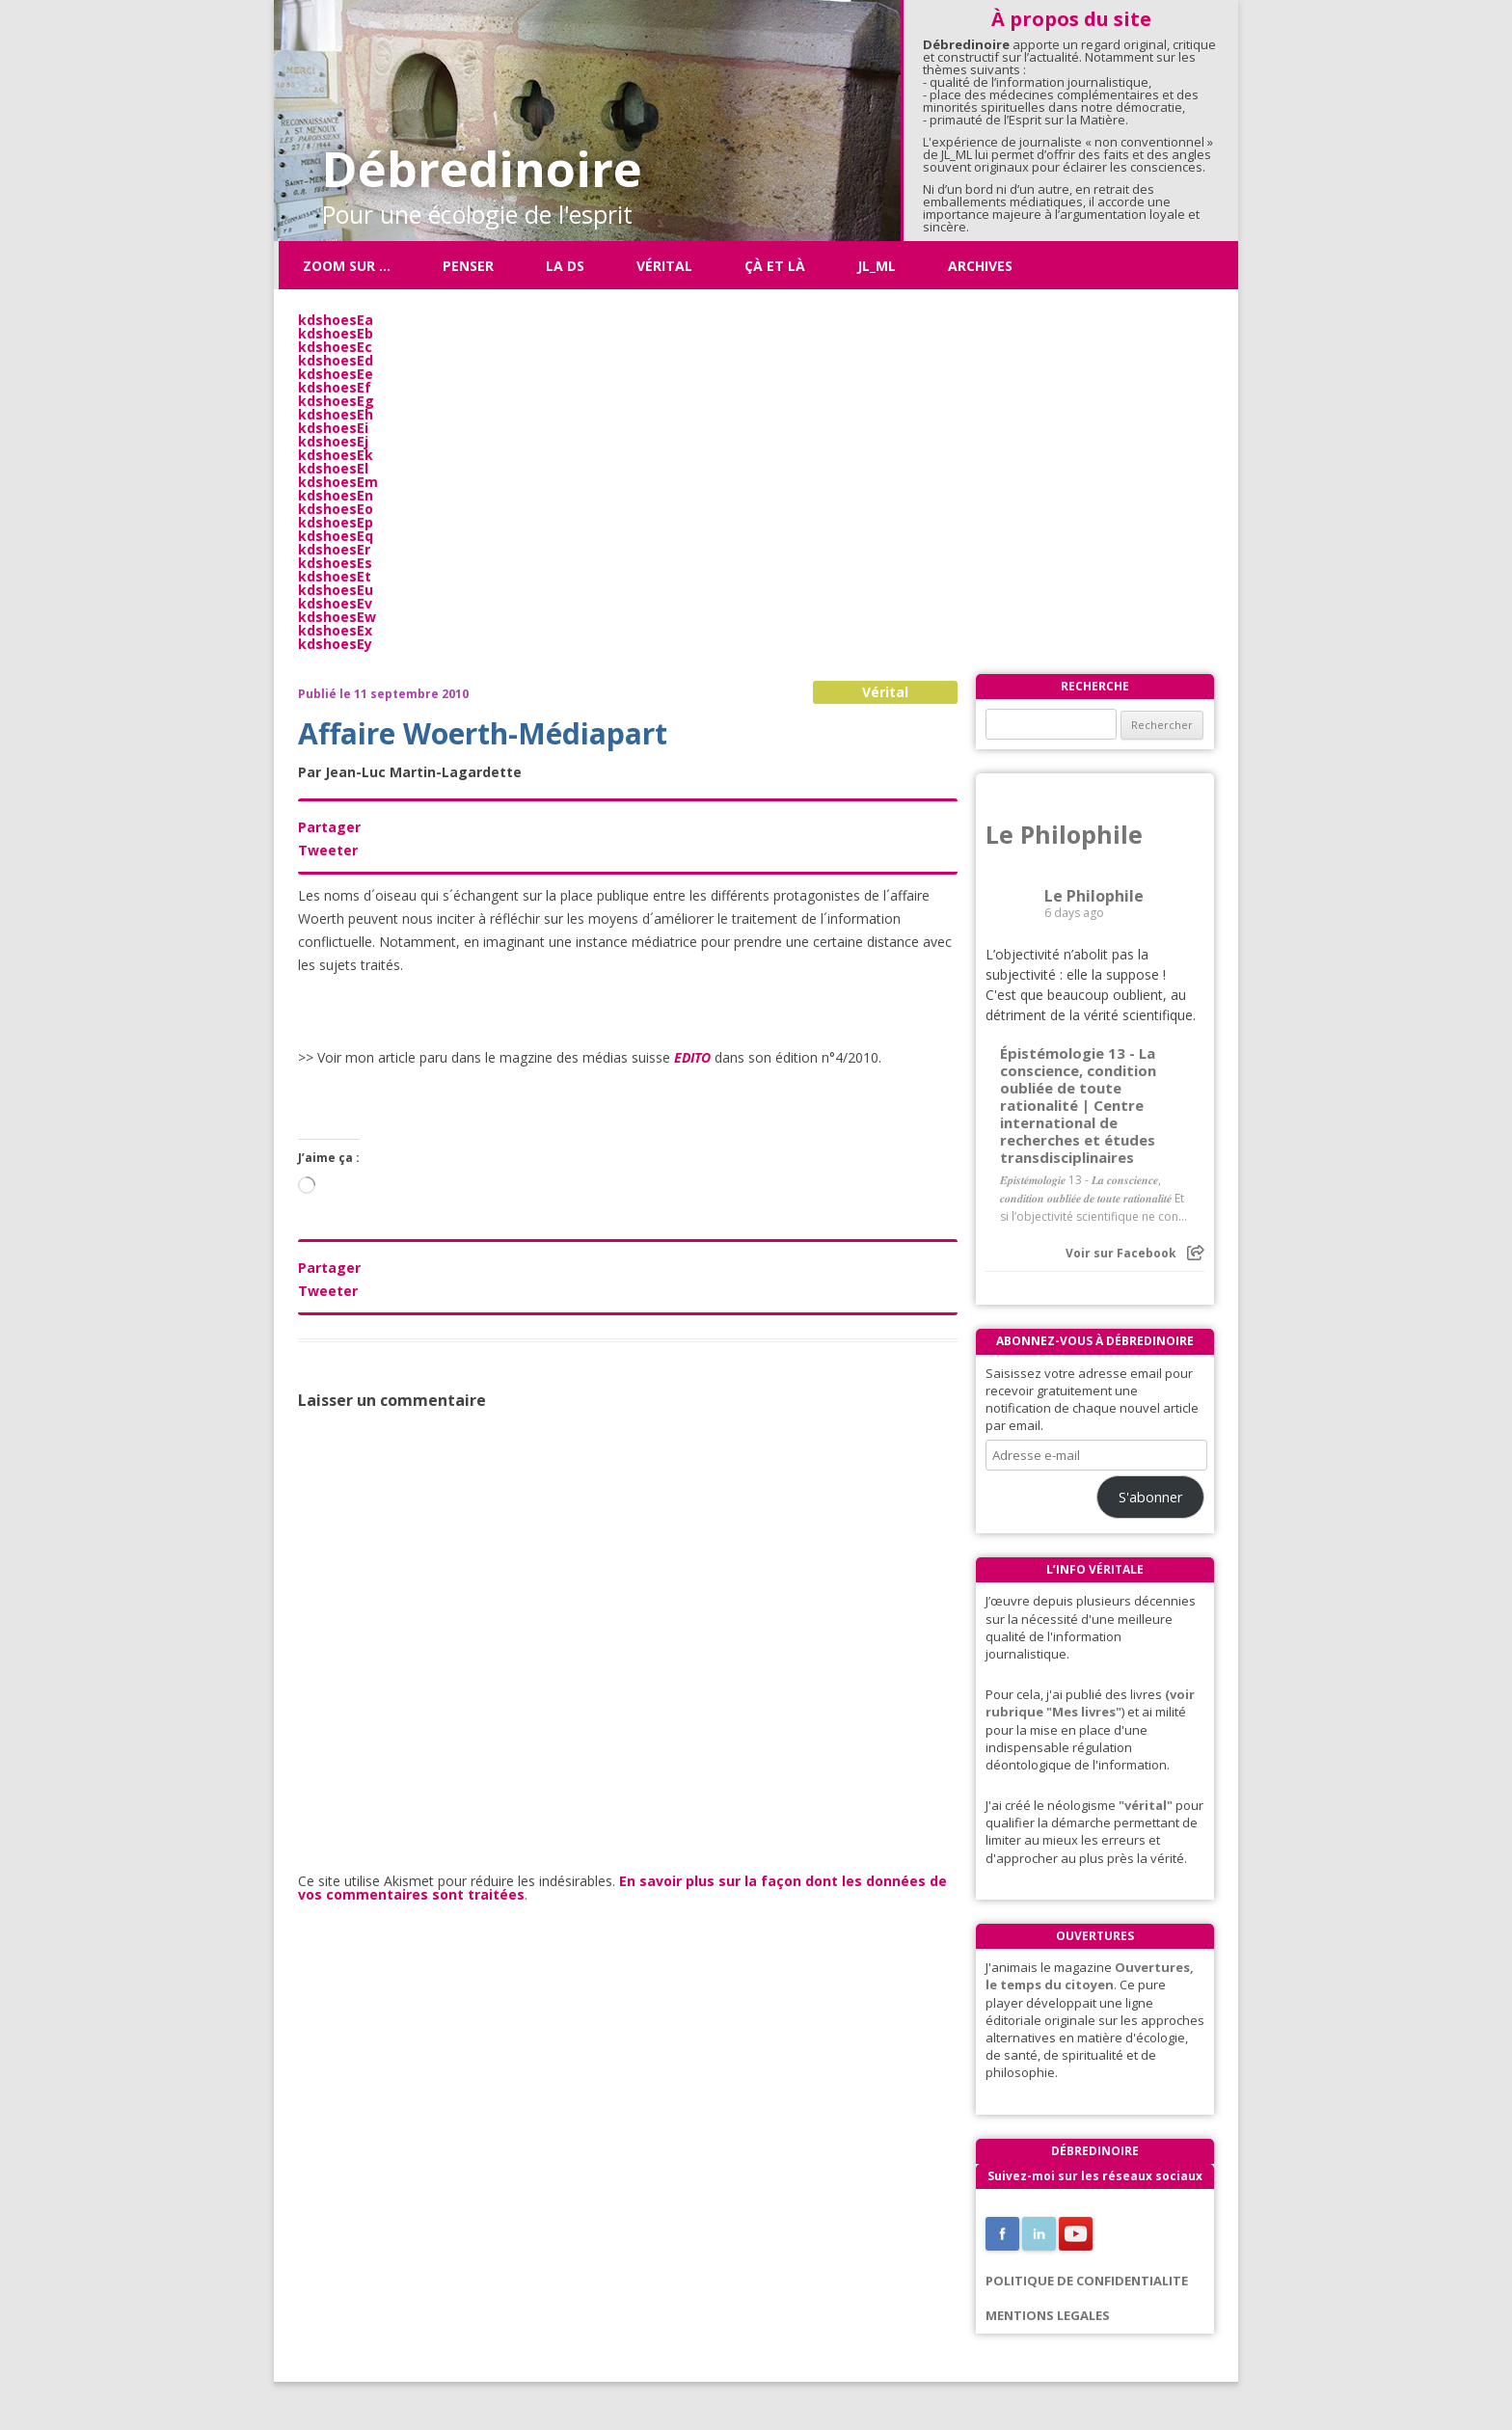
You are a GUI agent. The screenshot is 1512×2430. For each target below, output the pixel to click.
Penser (468, 265)
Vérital (664, 265)
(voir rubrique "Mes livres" (1090, 1703)
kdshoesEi (333, 427)
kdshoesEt (334, 576)
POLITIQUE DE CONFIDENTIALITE (1087, 2280)
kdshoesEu (335, 589)
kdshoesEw (337, 617)
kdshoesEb (335, 333)
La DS (565, 265)
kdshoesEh (335, 414)
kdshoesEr (334, 549)
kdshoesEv (335, 603)
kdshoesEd (335, 360)
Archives (980, 265)
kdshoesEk (335, 455)
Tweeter (328, 850)
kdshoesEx (335, 630)
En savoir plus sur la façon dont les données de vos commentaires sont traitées (622, 1888)
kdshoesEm (338, 481)
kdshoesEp (335, 522)
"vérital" (1146, 1805)
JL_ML (876, 265)
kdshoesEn (335, 495)
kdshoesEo (335, 509)
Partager (329, 827)
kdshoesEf (334, 387)
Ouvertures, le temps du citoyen (1090, 1975)
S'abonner (1151, 1496)
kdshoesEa (335, 319)
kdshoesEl (333, 468)
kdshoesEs (335, 563)
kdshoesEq (335, 535)
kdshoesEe (335, 373)
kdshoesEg (336, 401)
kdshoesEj (333, 441)
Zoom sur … (347, 265)
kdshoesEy (335, 643)
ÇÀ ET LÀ (774, 265)
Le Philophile (1064, 834)
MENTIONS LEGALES (1048, 2315)
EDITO (692, 1057)
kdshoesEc (335, 347)
